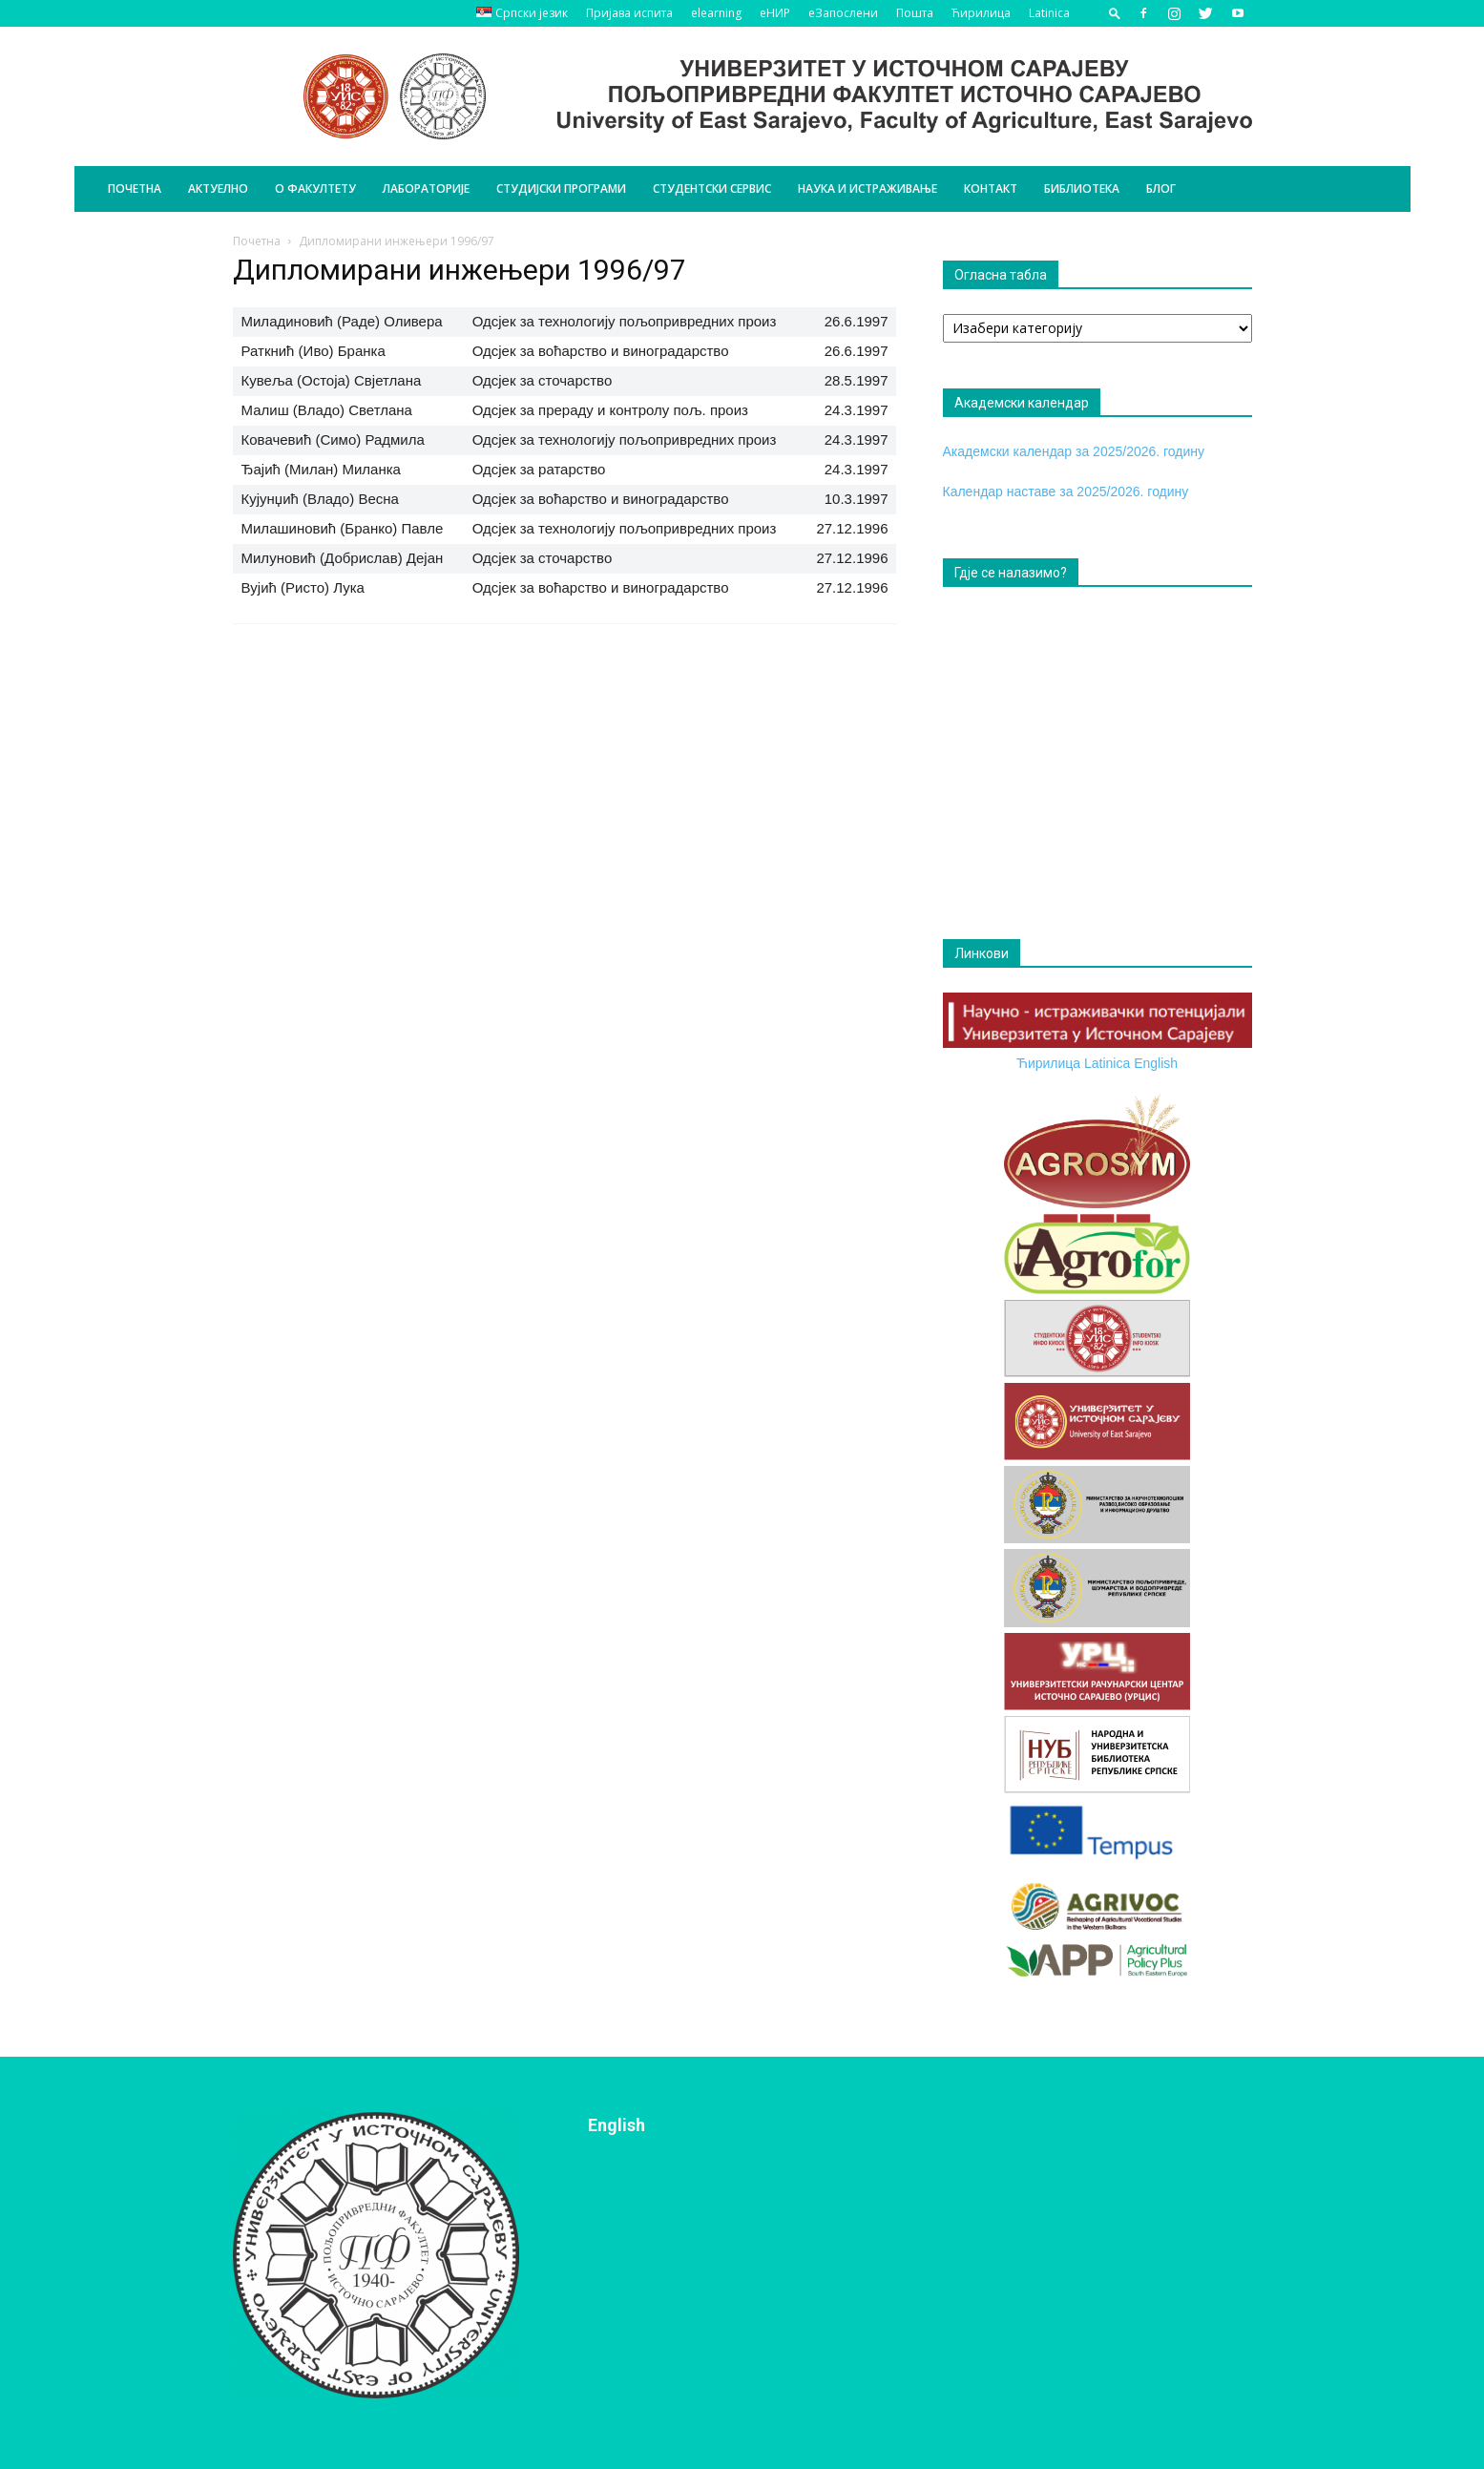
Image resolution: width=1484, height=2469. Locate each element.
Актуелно (218, 188)
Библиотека (1081, 188)
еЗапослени (843, 13)
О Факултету (315, 188)
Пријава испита (629, 13)
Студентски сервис (712, 188)
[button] (1114, 13)
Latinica (1049, 13)
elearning (716, 13)
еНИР (775, 13)
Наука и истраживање (867, 188)
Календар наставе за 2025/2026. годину (1066, 491)
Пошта (914, 13)
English (1156, 1063)
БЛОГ (1161, 188)
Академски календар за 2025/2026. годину (1074, 451)
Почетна (134, 188)
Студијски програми (561, 188)
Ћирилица (981, 13)
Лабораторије (426, 188)
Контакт (990, 188)
